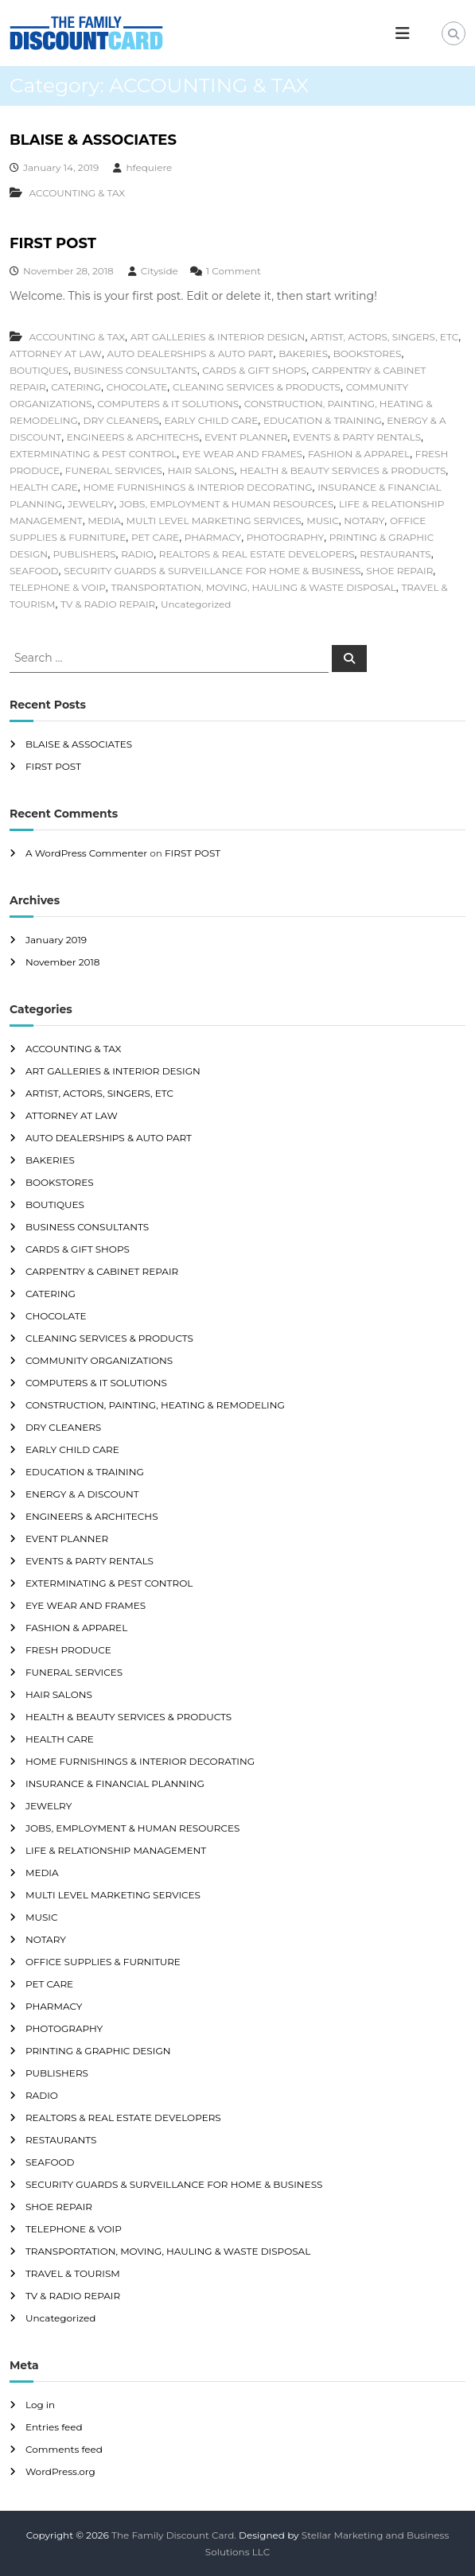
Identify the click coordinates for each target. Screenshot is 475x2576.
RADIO (137, 554)
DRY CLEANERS (120, 420)
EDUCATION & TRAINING (322, 420)
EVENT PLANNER (245, 437)
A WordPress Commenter (86, 853)
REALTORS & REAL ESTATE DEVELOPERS (257, 554)
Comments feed (64, 2449)
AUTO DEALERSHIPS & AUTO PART (190, 353)
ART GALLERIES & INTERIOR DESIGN (218, 337)
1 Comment (233, 271)
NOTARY (364, 520)
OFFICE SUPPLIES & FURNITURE (103, 1962)
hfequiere (149, 167)
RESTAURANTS (395, 554)
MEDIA (104, 520)
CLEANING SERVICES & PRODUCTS (257, 387)
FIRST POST (53, 243)
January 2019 (56, 940)
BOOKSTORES (367, 353)
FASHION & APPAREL (359, 454)
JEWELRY (91, 504)
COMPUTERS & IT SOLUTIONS (168, 404)
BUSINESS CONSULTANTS (135, 370)
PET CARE (155, 537)
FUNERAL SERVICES (113, 470)
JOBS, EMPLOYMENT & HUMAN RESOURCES (226, 504)
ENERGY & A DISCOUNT (82, 1494)
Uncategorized (196, 604)
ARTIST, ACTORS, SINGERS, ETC (384, 337)
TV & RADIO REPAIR (107, 604)
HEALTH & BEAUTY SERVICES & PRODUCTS (342, 470)
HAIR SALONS (201, 470)
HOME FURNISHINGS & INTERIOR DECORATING (198, 487)
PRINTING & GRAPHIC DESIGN (97, 2051)
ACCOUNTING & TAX (77, 193)
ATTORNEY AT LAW (56, 353)
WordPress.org (60, 2471)
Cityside (159, 271)
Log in (40, 2405)
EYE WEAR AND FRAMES (242, 454)
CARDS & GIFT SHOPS (254, 370)
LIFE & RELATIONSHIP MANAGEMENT (115, 1850)
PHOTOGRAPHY (285, 537)
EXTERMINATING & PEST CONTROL (93, 454)
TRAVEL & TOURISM (72, 2273)
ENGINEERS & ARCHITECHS (133, 437)
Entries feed (54, 2427)
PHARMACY (213, 537)
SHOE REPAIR (399, 571)
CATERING (76, 387)
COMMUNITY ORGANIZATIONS (99, 1360)
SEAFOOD (34, 571)
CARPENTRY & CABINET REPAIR (101, 1271)
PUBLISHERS (84, 554)
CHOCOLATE (137, 387)
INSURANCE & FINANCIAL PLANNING (114, 1783)
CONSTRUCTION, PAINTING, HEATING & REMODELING (155, 1405)
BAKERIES (303, 353)
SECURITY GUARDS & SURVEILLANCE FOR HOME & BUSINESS (212, 571)
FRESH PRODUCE (68, 1650)
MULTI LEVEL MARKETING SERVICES (214, 520)
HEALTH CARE (44, 487)
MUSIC (322, 520)
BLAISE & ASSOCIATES (93, 140)
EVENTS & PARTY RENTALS (357, 437)
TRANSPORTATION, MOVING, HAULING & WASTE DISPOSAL (253, 587)
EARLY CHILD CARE (211, 420)
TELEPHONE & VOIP (58, 587)
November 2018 (62, 962)
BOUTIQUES (39, 370)
